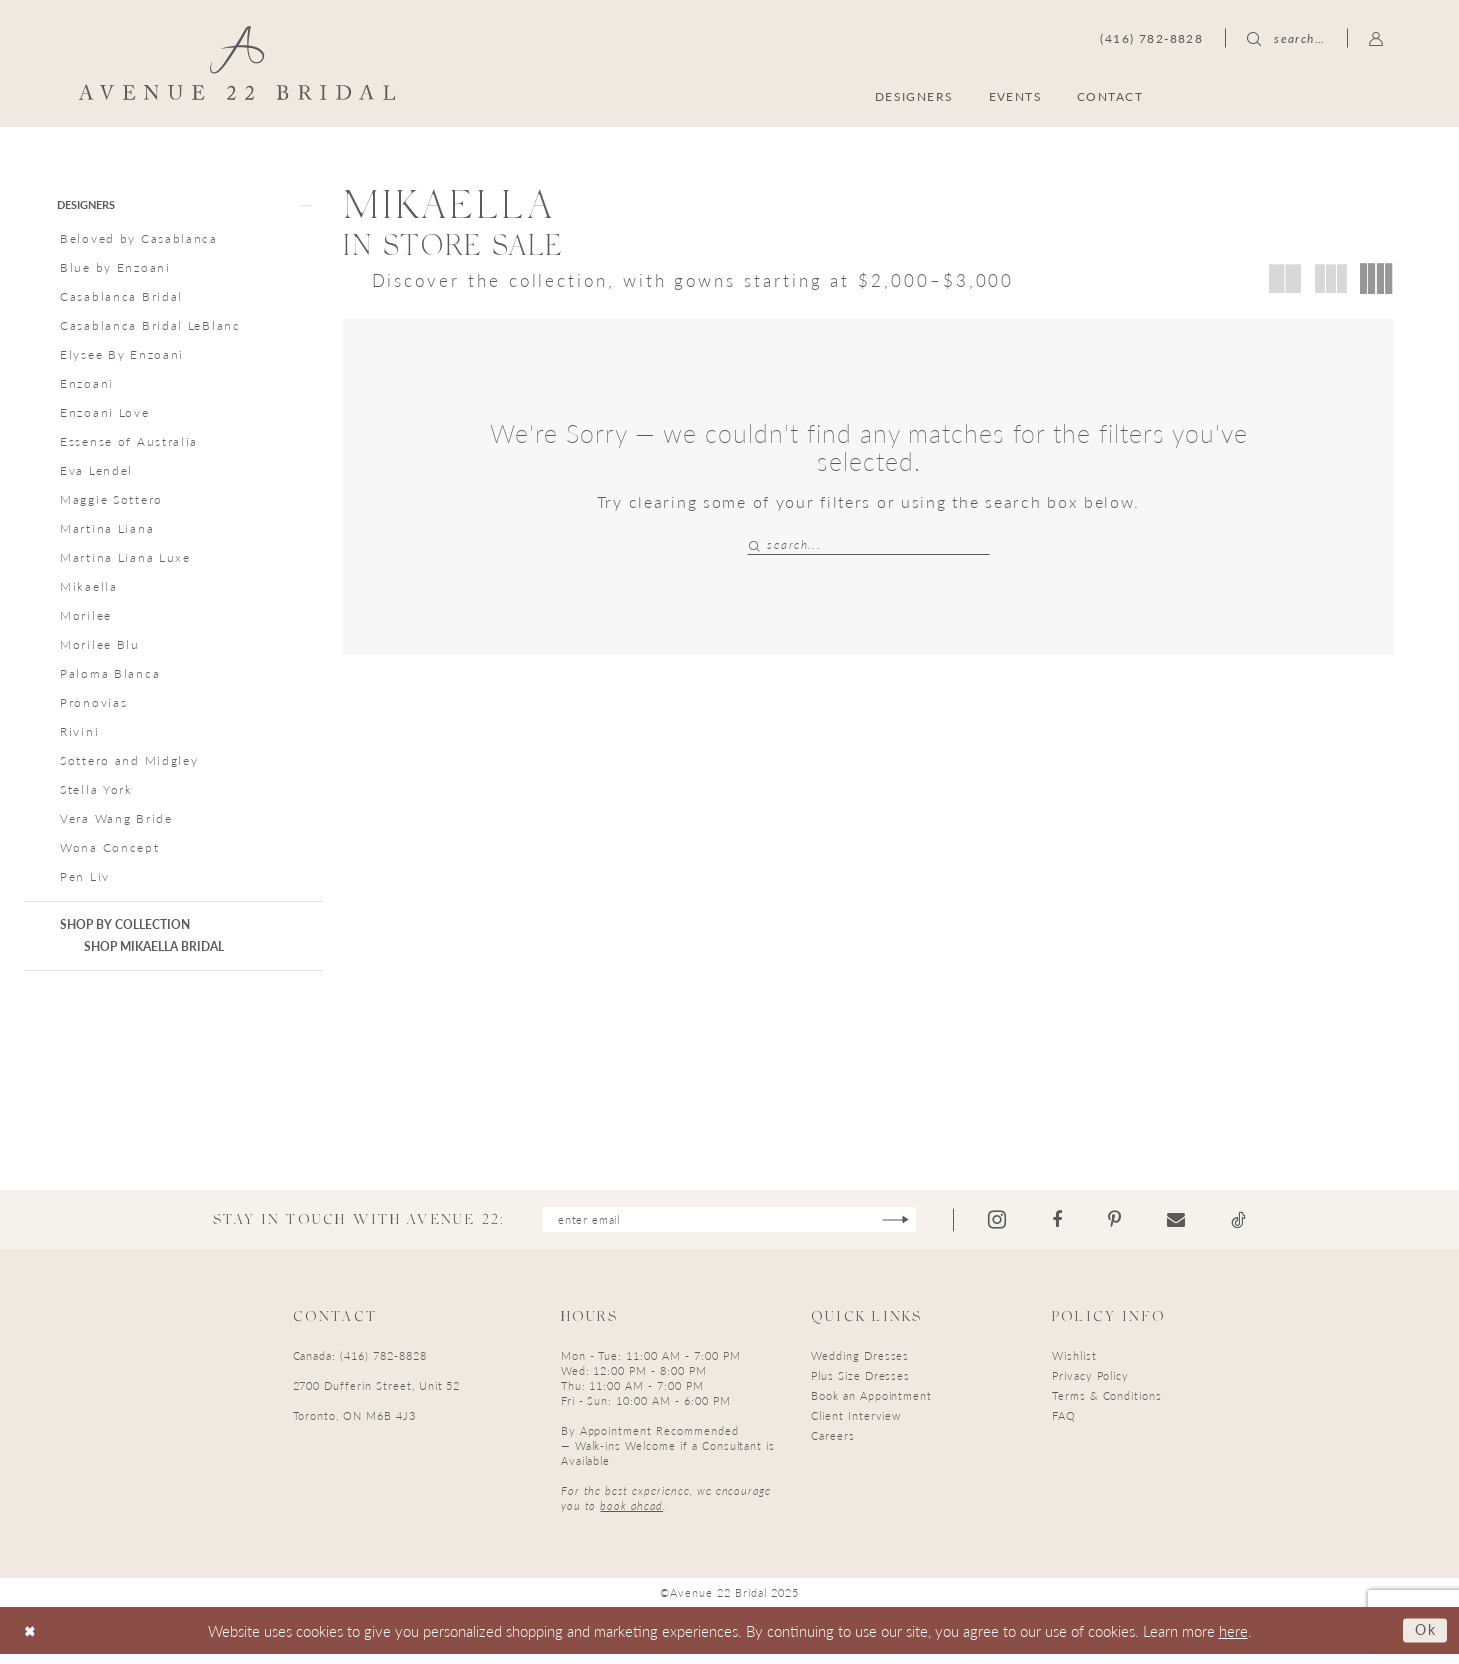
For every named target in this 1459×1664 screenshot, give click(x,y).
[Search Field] (868, 544)
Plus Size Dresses (860, 1384)
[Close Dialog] (31, 1640)
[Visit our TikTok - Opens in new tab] (1258, 1228)
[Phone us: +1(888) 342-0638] (1151, 38)
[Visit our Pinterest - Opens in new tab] (1134, 1228)
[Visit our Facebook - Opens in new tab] (1077, 1228)
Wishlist (1074, 1364)
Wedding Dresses (860, 1364)
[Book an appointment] (1288, 95)
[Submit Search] (756, 544)
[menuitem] (1288, 95)
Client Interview (856, 1424)
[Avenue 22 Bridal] (236, 63)
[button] (1376, 38)
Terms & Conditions (1107, 1404)
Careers (833, 1444)
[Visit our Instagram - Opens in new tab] (1017, 1227)
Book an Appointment (871, 1404)
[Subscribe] (912, 1227)
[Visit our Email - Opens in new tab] (1196, 1228)
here (1233, 1639)
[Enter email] (729, 1227)
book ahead (631, 1514)
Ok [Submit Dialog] (1424, 1639)
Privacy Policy (1090, 1384)
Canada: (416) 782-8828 (360, 1364)
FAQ (1064, 1424)
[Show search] (1286, 38)
